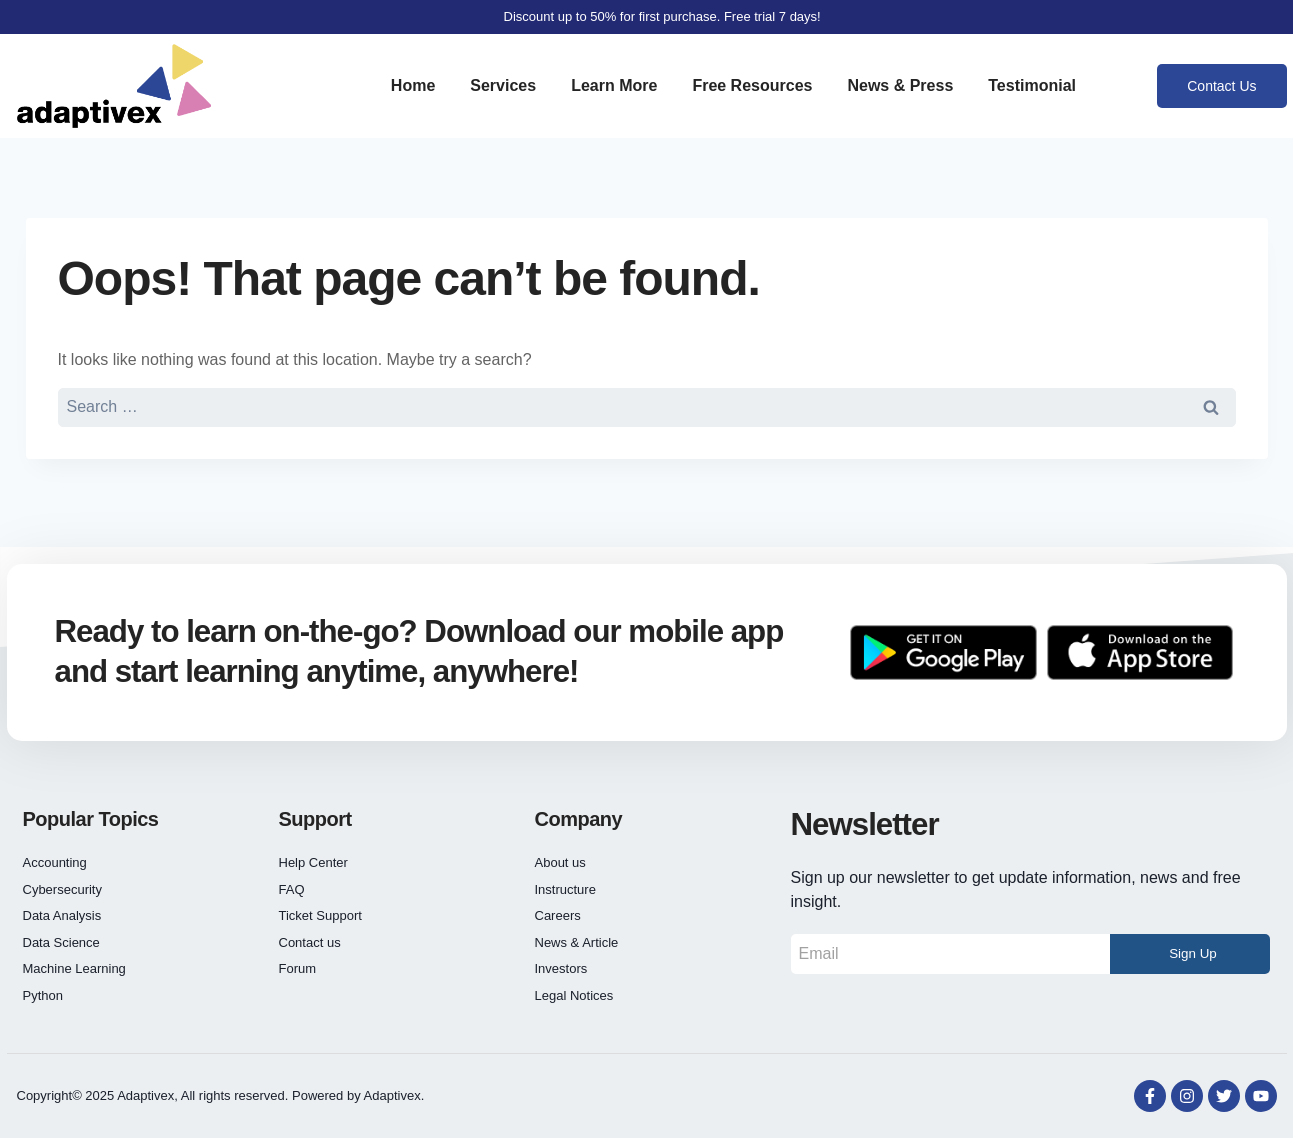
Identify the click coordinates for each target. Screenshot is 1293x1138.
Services (503, 85)
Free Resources (752, 85)
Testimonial (1032, 85)
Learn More (614, 85)
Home (413, 85)
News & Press (900, 85)
